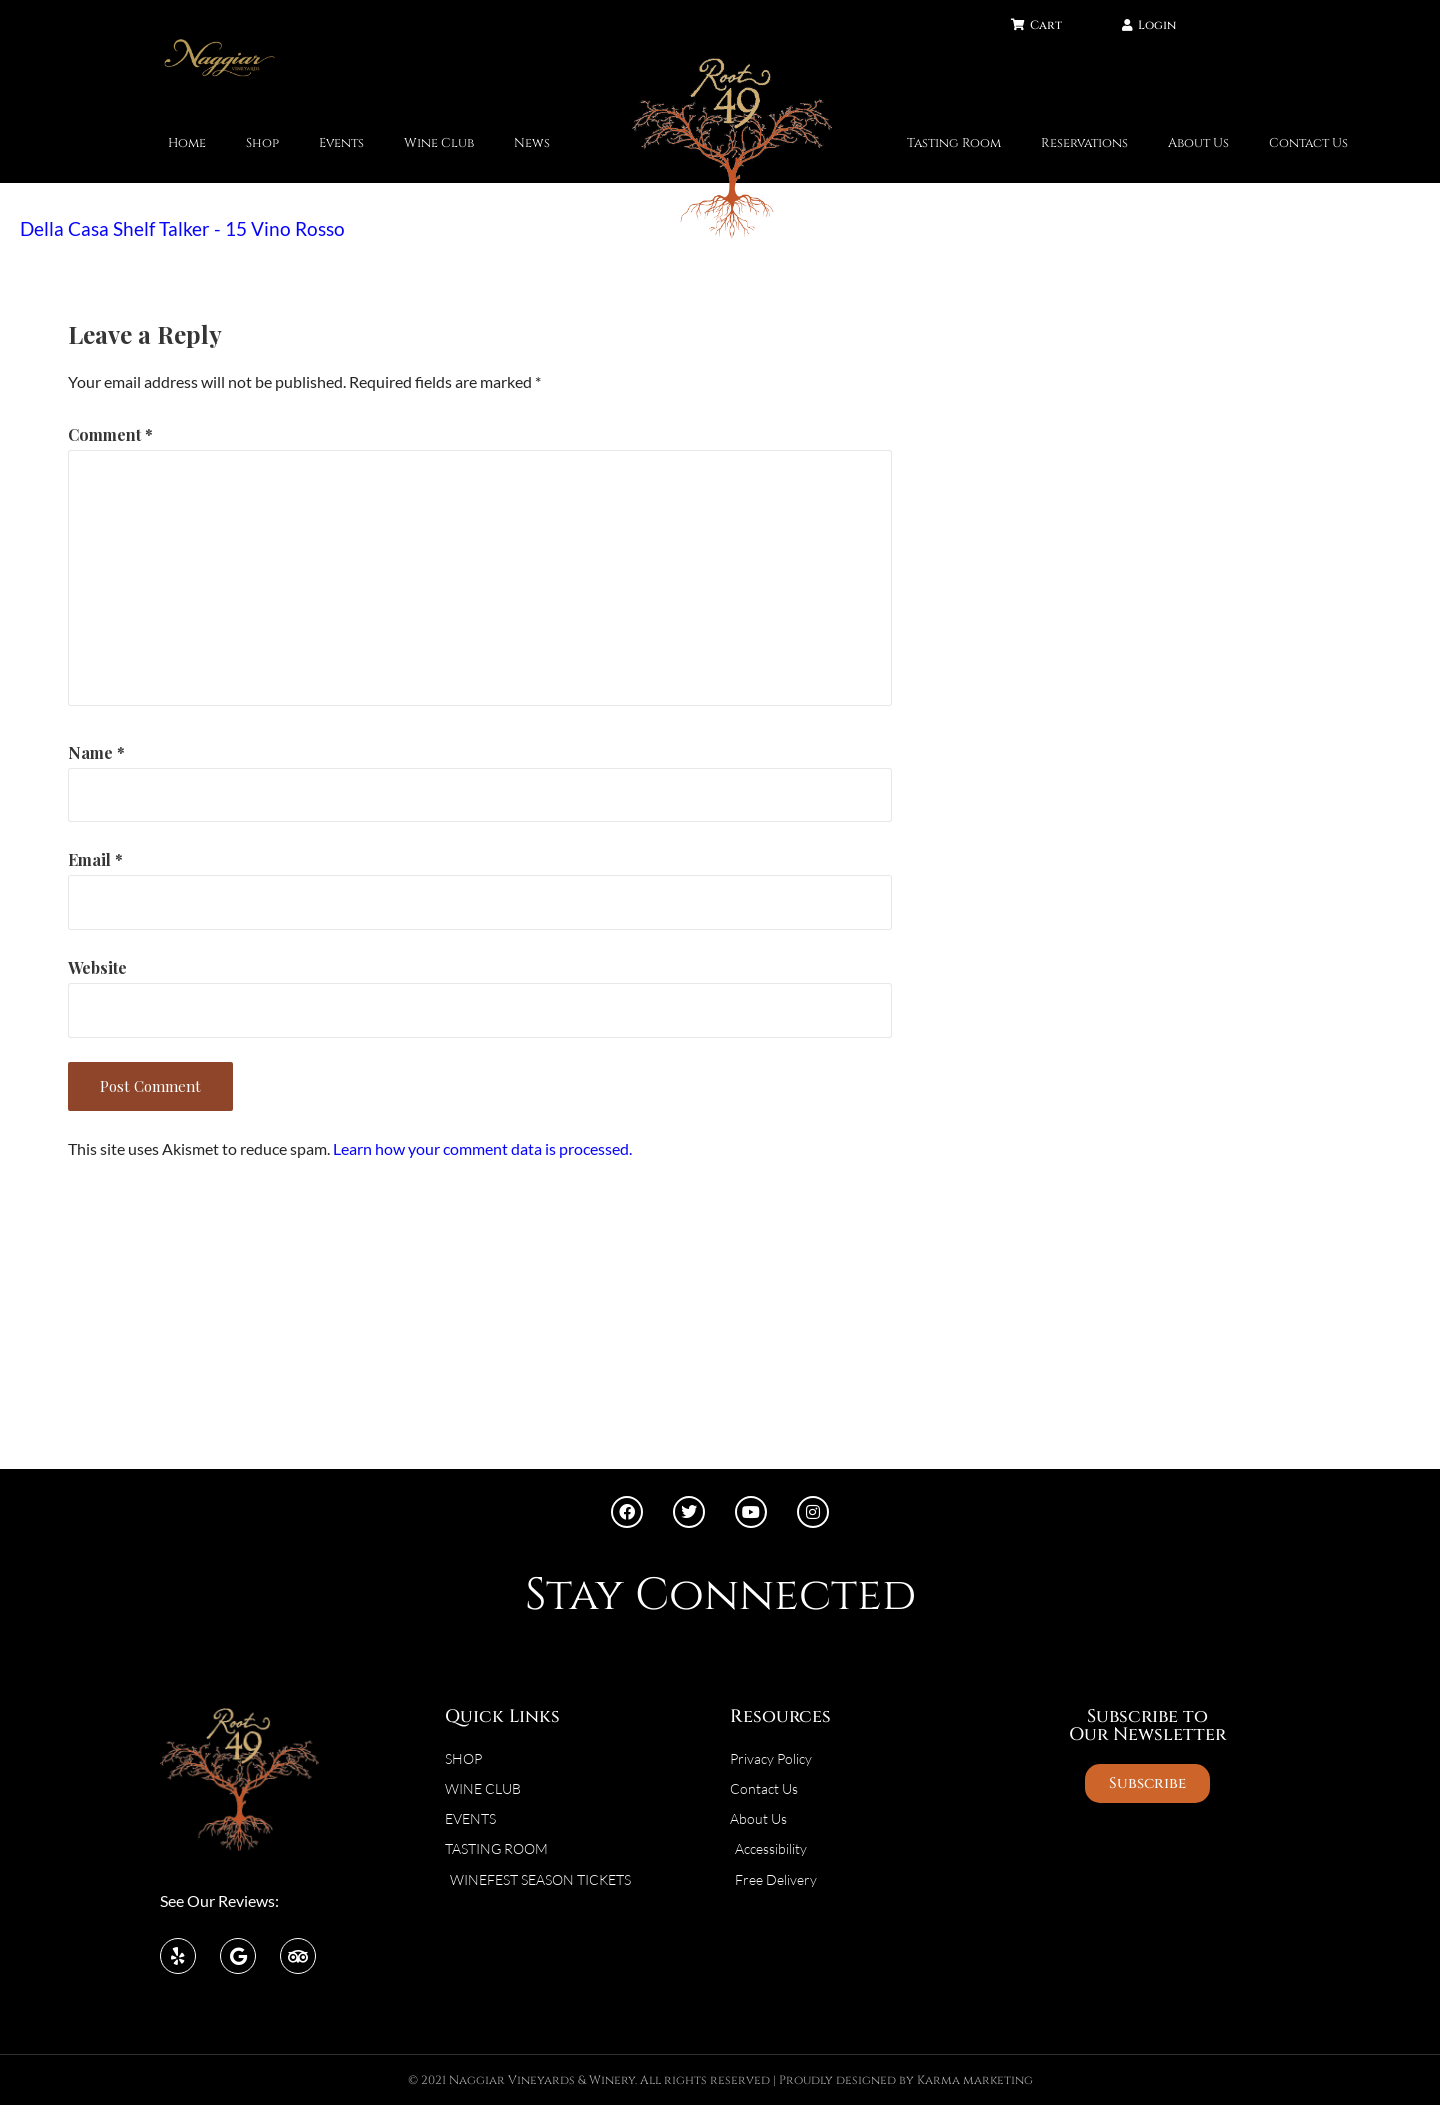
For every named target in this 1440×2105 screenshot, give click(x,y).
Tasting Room (954, 143)
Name (96, 752)
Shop (262, 143)
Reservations (1084, 143)
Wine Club (439, 143)
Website (97, 967)
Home (187, 143)
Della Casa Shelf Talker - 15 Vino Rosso (182, 228)
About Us (1198, 143)
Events (341, 143)
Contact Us (1308, 143)
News (532, 143)
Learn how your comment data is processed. (482, 1148)
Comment (110, 434)
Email (95, 859)
